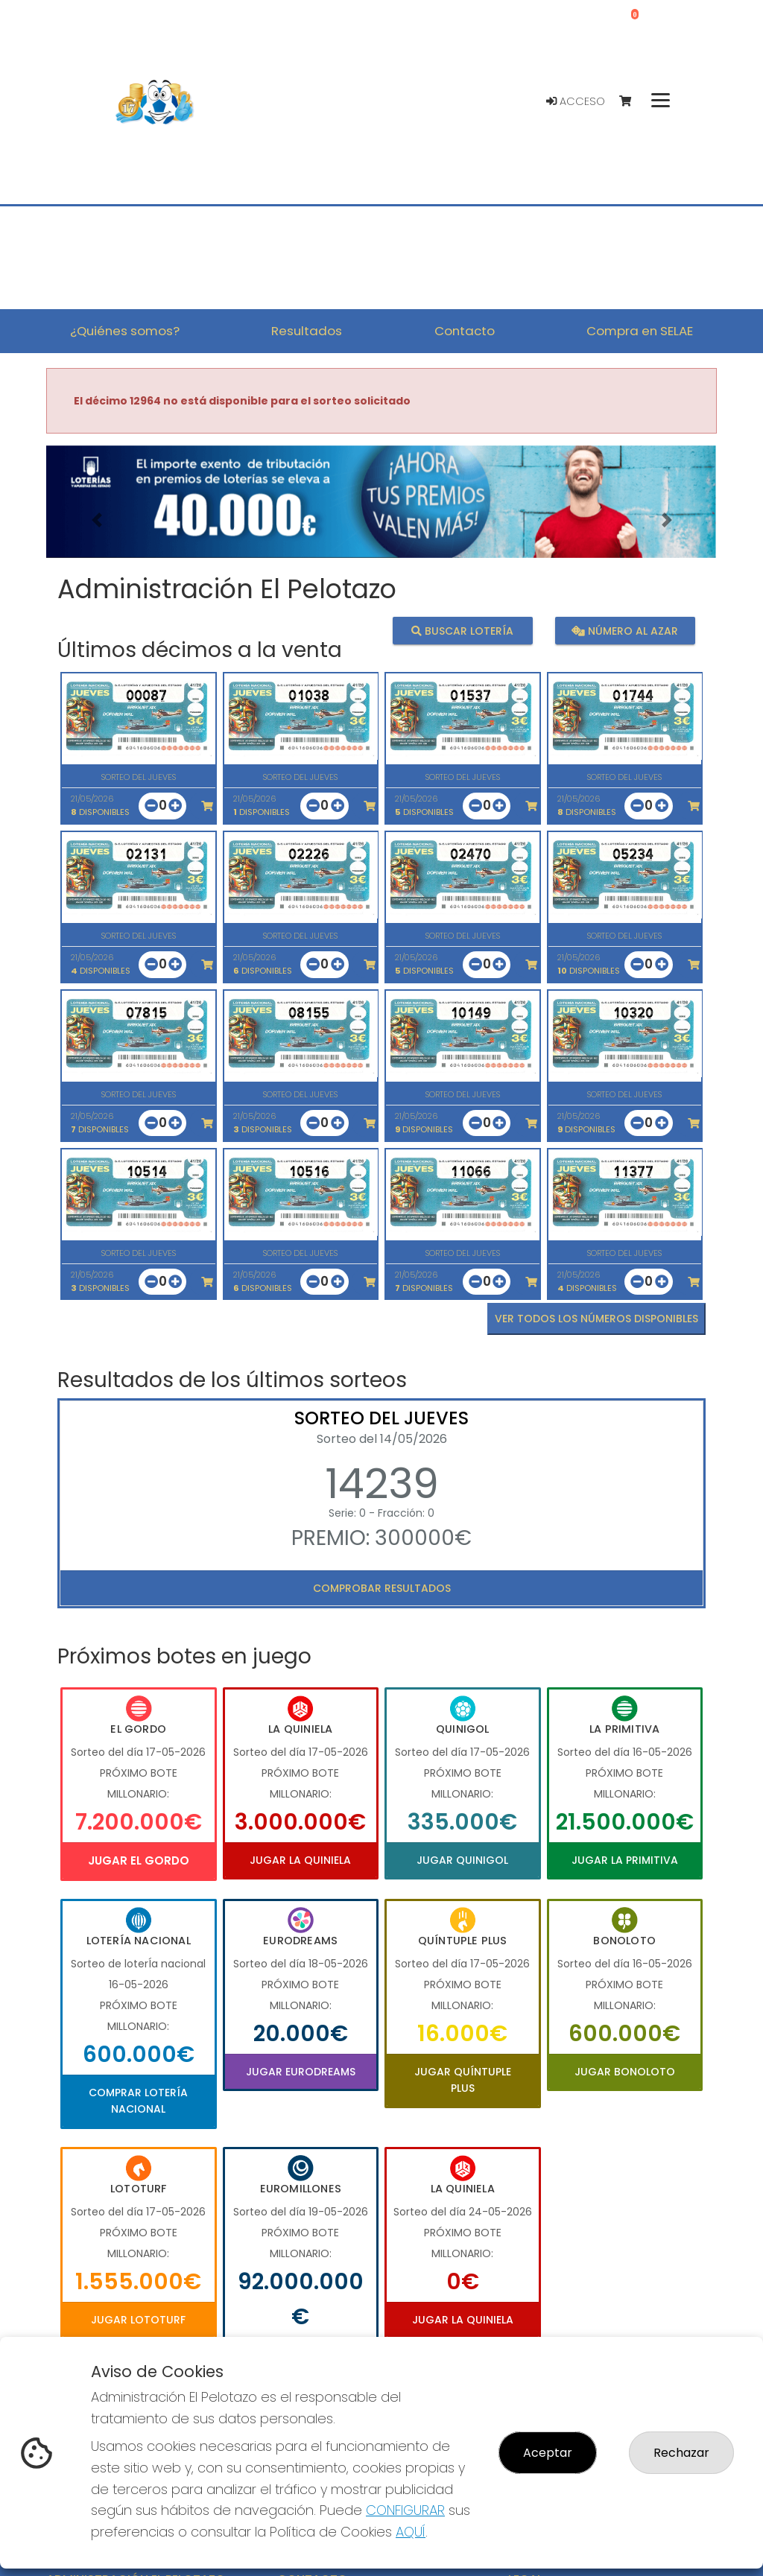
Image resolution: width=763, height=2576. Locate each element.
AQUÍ (410, 2531)
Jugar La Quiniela (300, 1860)
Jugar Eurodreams (300, 2071)
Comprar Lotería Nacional (138, 2100)
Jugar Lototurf (138, 2319)
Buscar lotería (462, 631)
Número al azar (625, 631)
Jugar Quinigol (462, 1860)
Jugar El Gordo (138, 1860)
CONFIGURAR (405, 2510)
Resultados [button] (306, 331)
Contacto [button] (464, 331)
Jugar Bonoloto (624, 2071)
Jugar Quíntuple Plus (462, 2080)
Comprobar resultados (382, 1588)
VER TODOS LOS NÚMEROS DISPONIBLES (596, 1318)
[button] (96, 520)
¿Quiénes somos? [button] (125, 331)
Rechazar (681, 2452)
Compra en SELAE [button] (639, 331)
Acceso (575, 101)
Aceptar (547, 2452)
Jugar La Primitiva (625, 1860)
